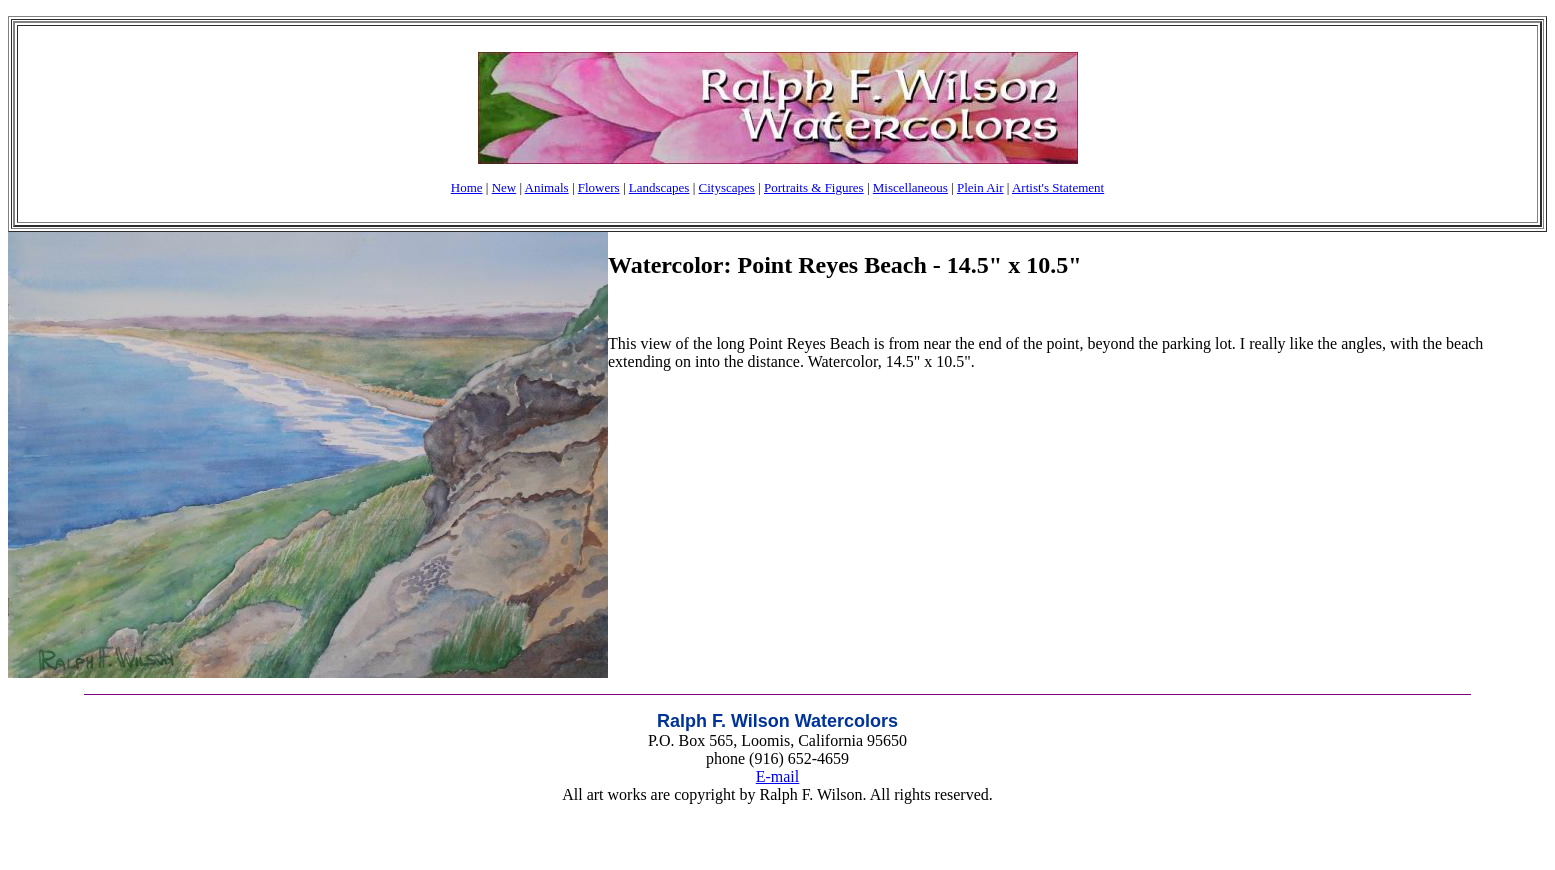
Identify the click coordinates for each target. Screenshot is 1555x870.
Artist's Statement (1058, 187)
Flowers (599, 187)
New (504, 187)
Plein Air (980, 187)
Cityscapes (727, 187)
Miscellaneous (910, 187)
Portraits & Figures (814, 187)
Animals (547, 187)
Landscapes (659, 187)
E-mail (778, 776)
